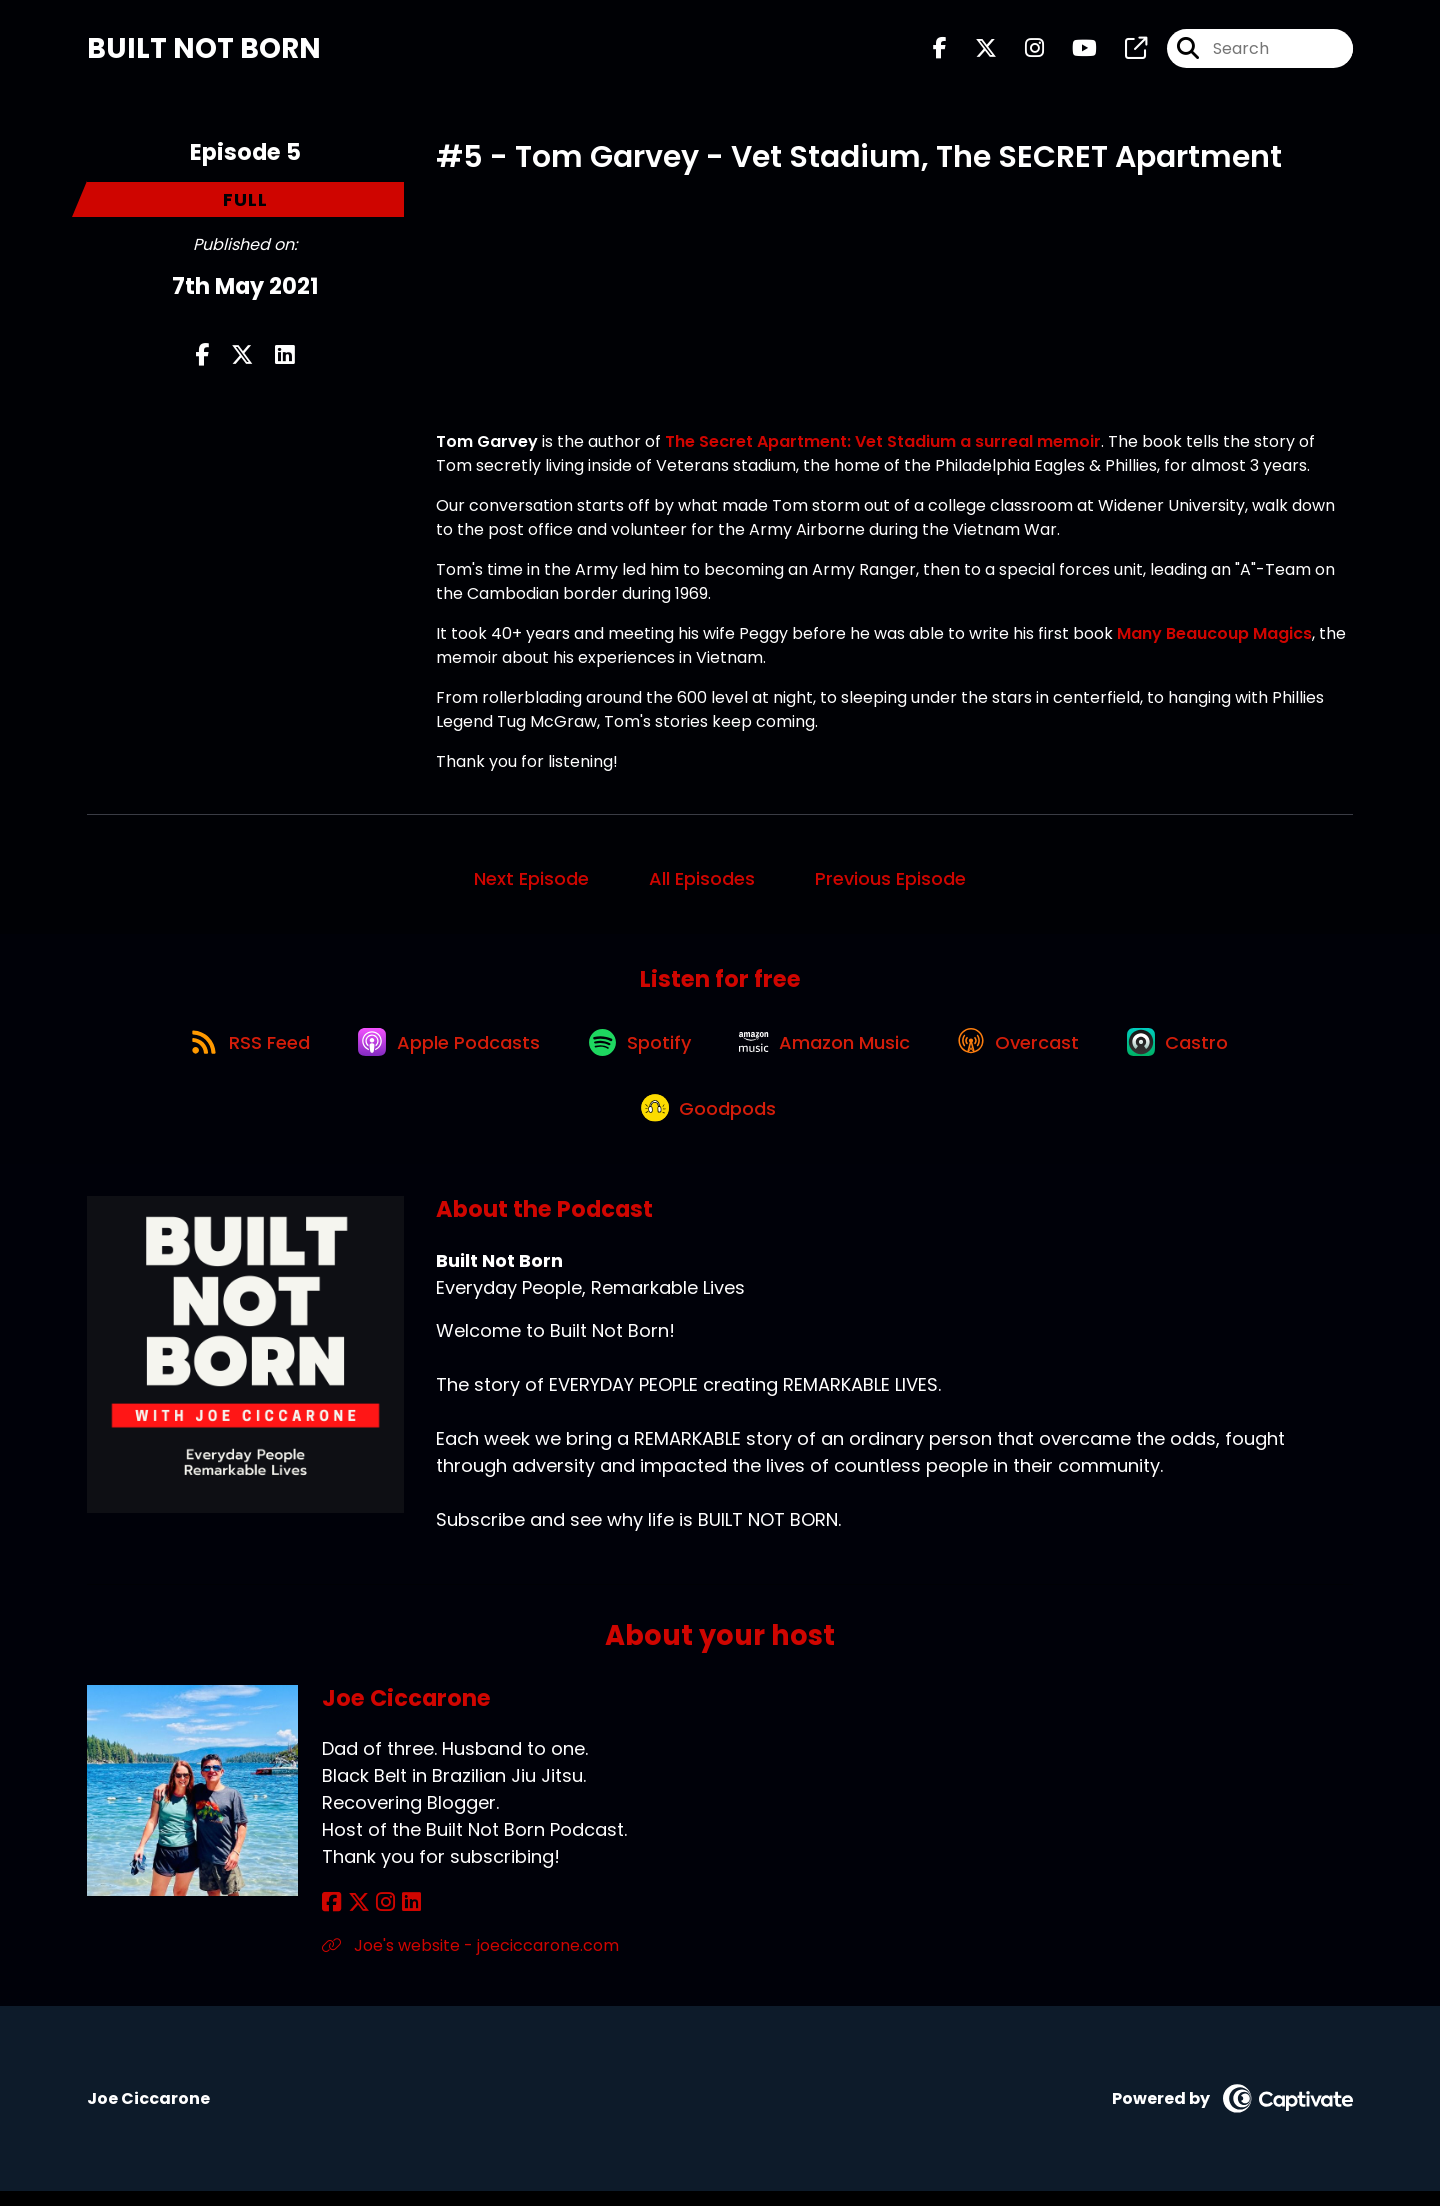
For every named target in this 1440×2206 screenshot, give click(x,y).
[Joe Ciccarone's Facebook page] (331, 1917)
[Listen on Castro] (1193, 1049)
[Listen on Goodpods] (710, 1121)
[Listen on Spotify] (639, 1048)
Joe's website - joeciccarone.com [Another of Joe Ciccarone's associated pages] (470, 1960)
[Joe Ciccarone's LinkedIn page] (403, 1917)
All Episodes (702, 880)
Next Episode (531, 880)
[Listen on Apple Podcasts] (443, 1049)
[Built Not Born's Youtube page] (1072, 49)
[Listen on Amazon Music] (829, 1049)
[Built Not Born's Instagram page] (1022, 49)
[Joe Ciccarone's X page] (356, 1917)
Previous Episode (890, 880)
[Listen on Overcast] (1028, 1049)
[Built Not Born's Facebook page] (940, 49)
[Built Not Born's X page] (974, 49)
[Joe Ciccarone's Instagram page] (380, 1917)
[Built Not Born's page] (1124, 49)
